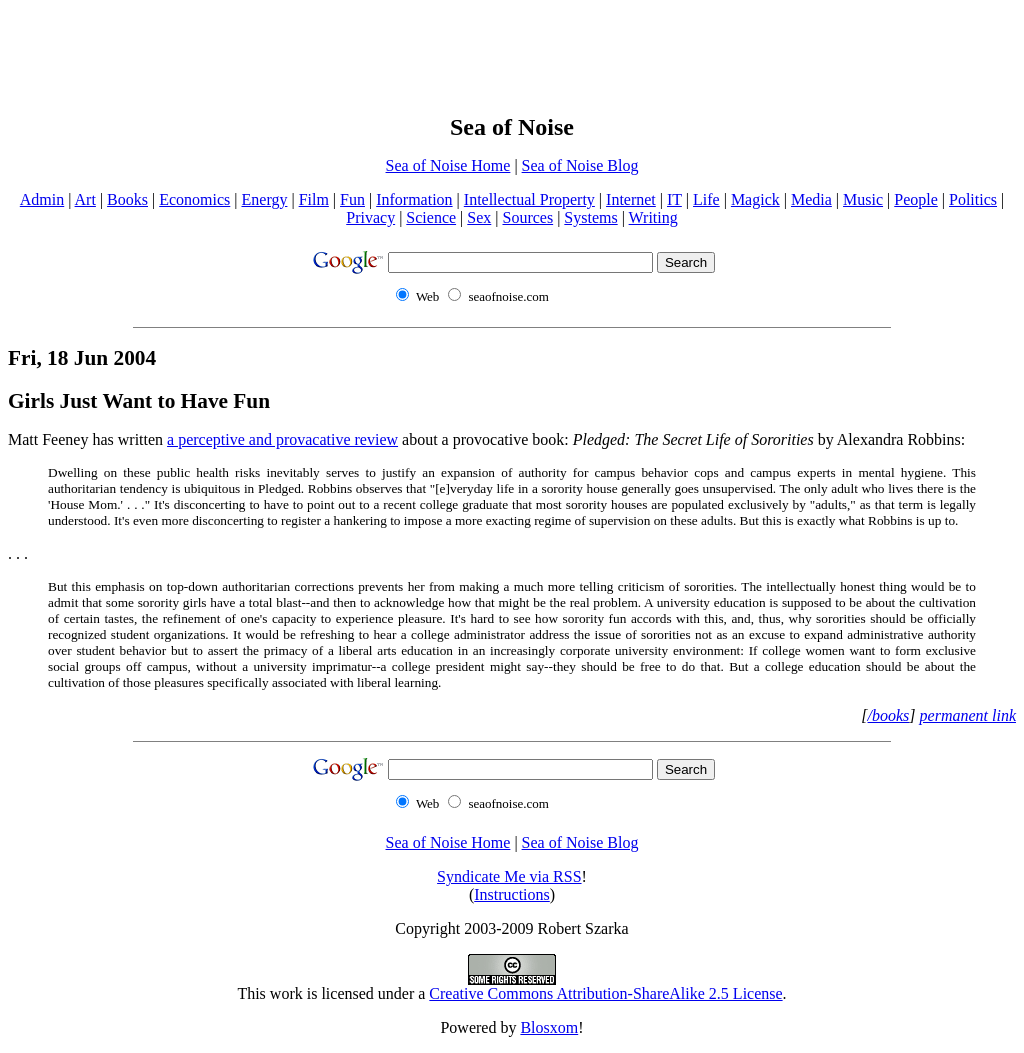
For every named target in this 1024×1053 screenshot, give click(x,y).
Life (706, 199)
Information (414, 199)
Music (863, 199)
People (916, 199)
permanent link (968, 715)
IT (674, 199)
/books (889, 715)
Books (127, 199)
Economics (194, 199)
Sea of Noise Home (448, 165)
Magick (755, 199)
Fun (352, 199)
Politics (973, 199)
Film (314, 199)
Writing (653, 217)
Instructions (512, 894)
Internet (631, 199)
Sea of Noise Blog (580, 165)
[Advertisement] (512, 53)
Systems (590, 217)
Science (431, 217)
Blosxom (549, 1027)
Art (85, 199)
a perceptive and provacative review (282, 439)
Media (811, 199)
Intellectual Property (529, 199)
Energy (265, 199)
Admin (42, 199)
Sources (527, 217)
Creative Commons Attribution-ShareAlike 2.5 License (605, 993)
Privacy (370, 217)
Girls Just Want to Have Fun (139, 401)
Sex (479, 217)
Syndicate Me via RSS (509, 876)
